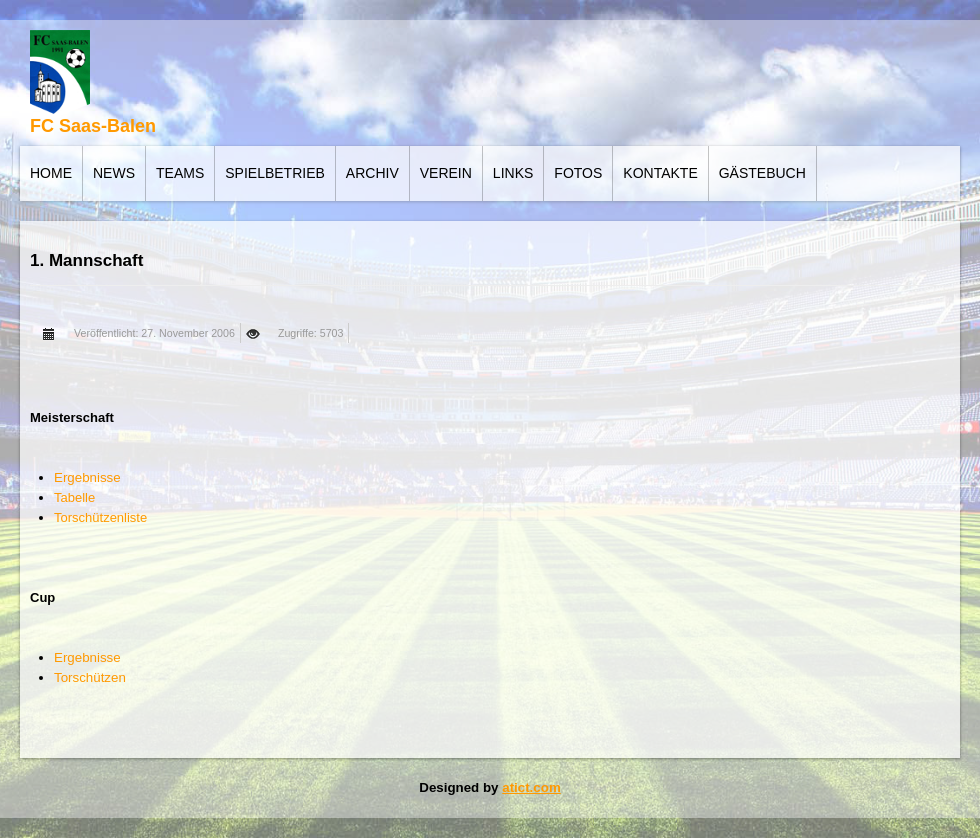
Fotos (578, 173)
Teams (180, 173)
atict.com (531, 787)
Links (513, 173)
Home (51, 173)
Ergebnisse (87, 477)
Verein (446, 173)
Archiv (372, 173)
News (114, 173)
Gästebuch (762, 173)
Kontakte (660, 173)
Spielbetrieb (275, 173)
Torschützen (90, 677)
